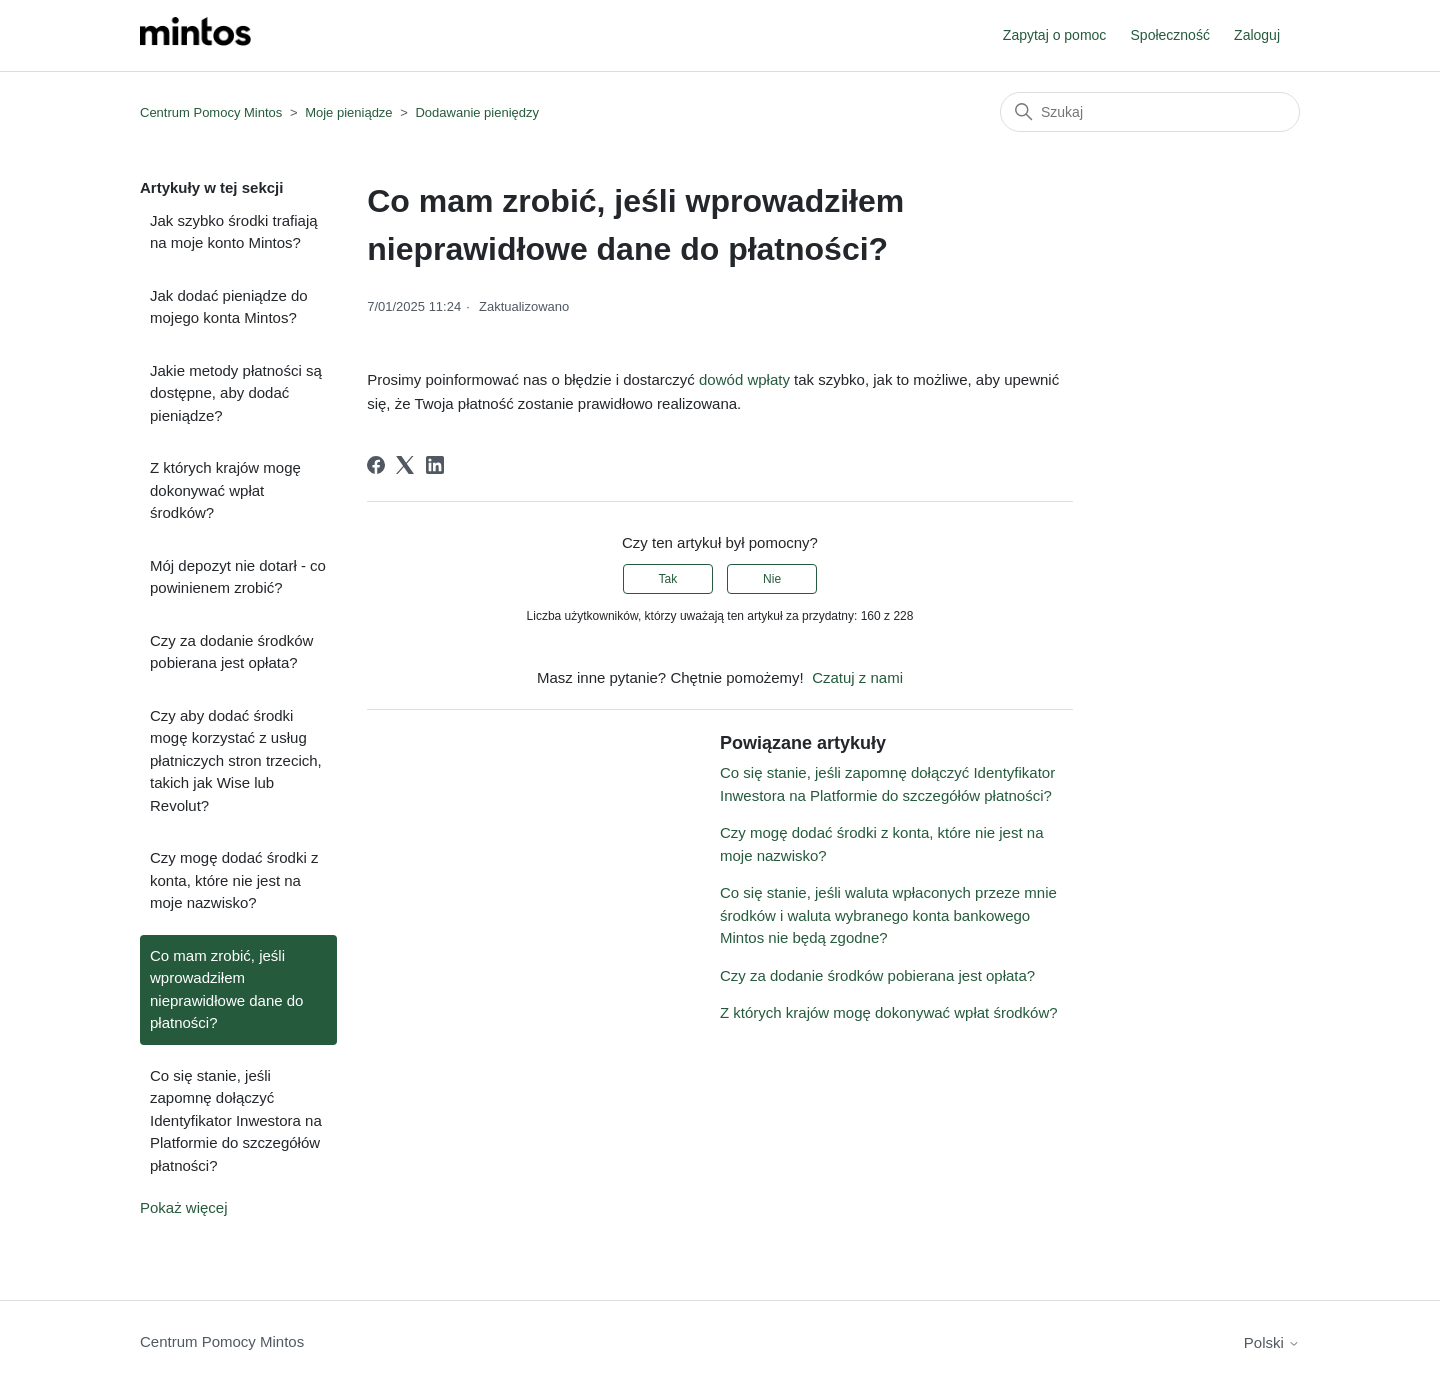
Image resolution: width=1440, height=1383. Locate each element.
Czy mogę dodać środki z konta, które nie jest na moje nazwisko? (234, 880)
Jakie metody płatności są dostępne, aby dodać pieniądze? (236, 393)
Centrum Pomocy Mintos (213, 112)
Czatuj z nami (857, 677)
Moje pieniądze (348, 112)
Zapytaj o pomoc (1055, 35)
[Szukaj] (1150, 112)
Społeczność (1170, 35)
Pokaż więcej (184, 1207)
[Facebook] (376, 465)
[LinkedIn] (435, 465)
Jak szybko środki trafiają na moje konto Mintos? (234, 232)
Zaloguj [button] (1257, 35)
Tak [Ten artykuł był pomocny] (668, 579)
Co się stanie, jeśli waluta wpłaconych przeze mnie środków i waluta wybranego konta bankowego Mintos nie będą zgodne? (888, 915)
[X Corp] (405, 465)
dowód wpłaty (744, 379)
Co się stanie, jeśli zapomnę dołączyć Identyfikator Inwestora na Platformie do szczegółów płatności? (236, 1120)
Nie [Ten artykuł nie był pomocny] (772, 579)
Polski (1272, 1342)
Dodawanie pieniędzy (477, 112)
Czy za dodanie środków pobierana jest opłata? (231, 652)
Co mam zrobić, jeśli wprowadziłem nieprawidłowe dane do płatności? (226, 989)
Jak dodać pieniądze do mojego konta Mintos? (229, 307)
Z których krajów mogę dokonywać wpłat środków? (225, 490)
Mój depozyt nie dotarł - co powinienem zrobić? (238, 577)
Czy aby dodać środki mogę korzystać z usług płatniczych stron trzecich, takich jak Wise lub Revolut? (236, 760)
